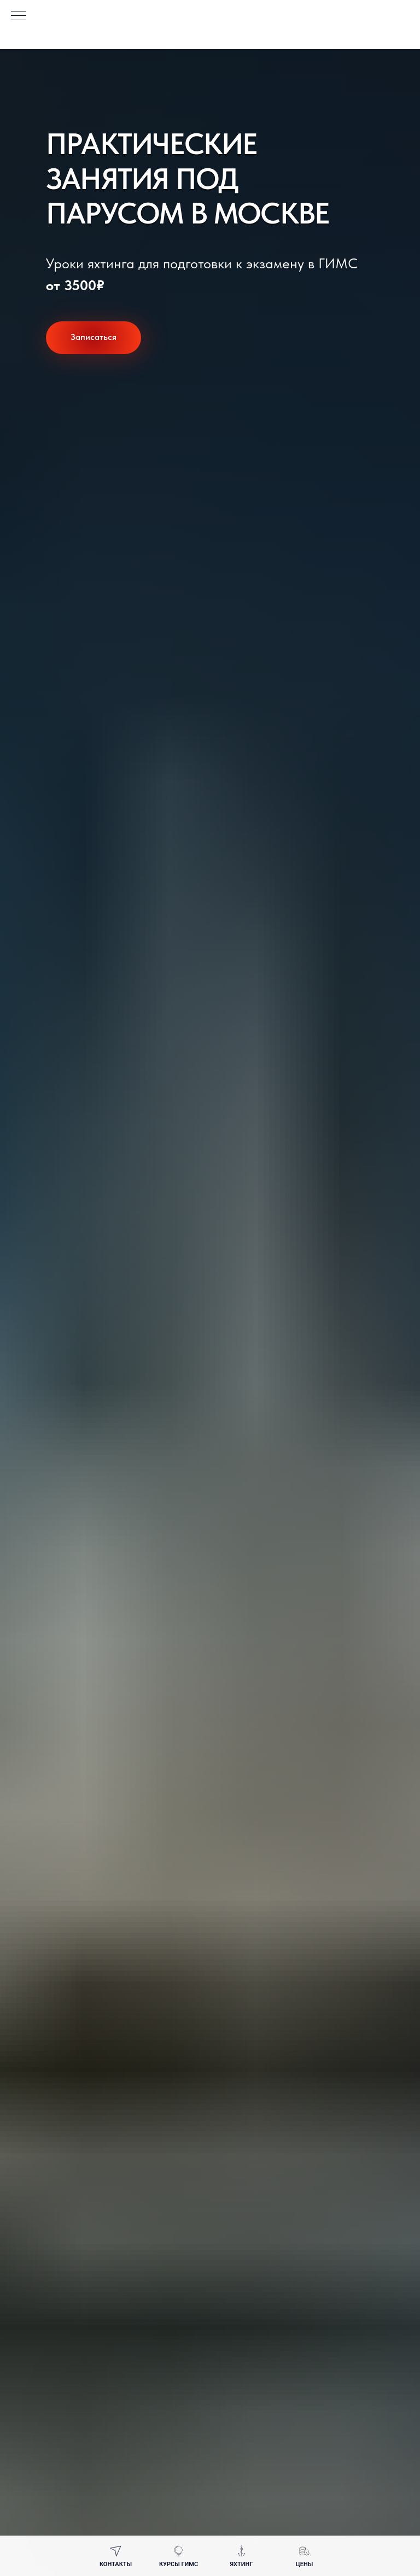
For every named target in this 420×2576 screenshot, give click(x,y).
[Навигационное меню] (18, 16)
